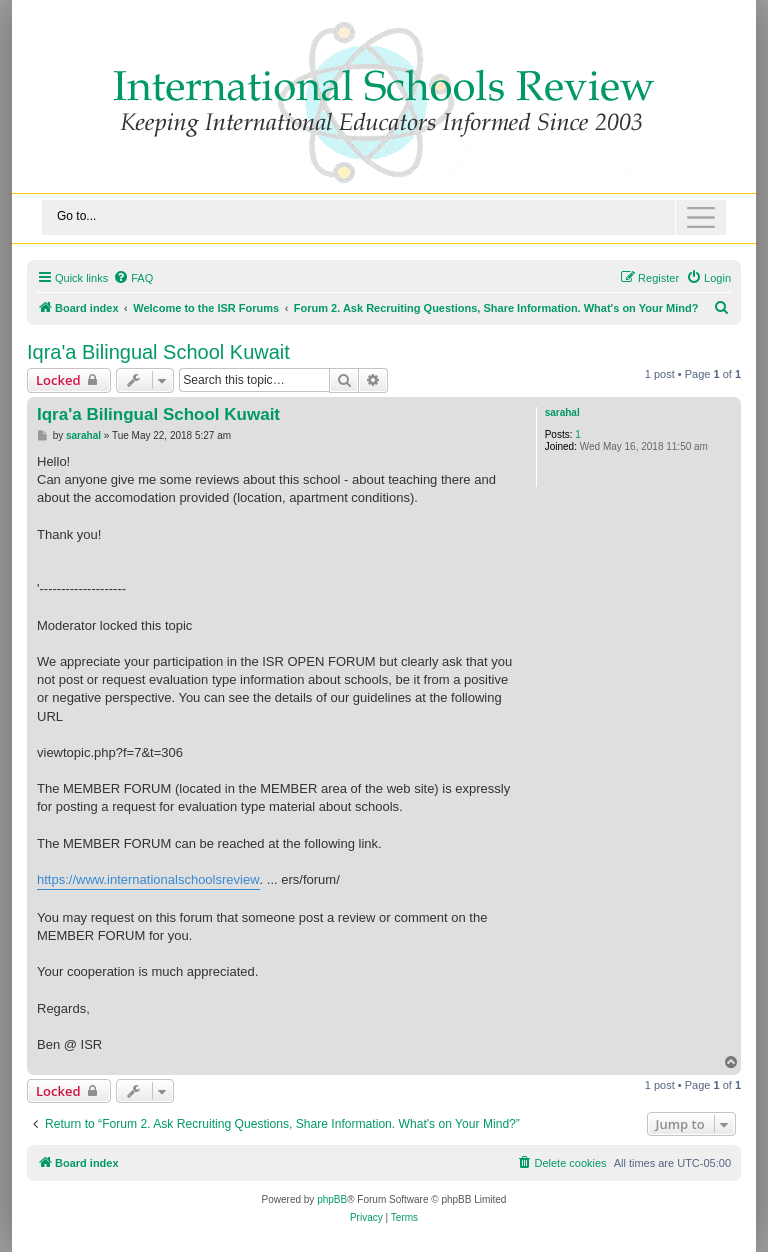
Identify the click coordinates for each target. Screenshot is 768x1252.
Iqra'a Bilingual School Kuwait (158, 352)
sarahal (562, 412)
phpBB (332, 1199)
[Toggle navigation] (384, 217)
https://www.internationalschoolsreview (148, 879)
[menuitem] (133, 278)
